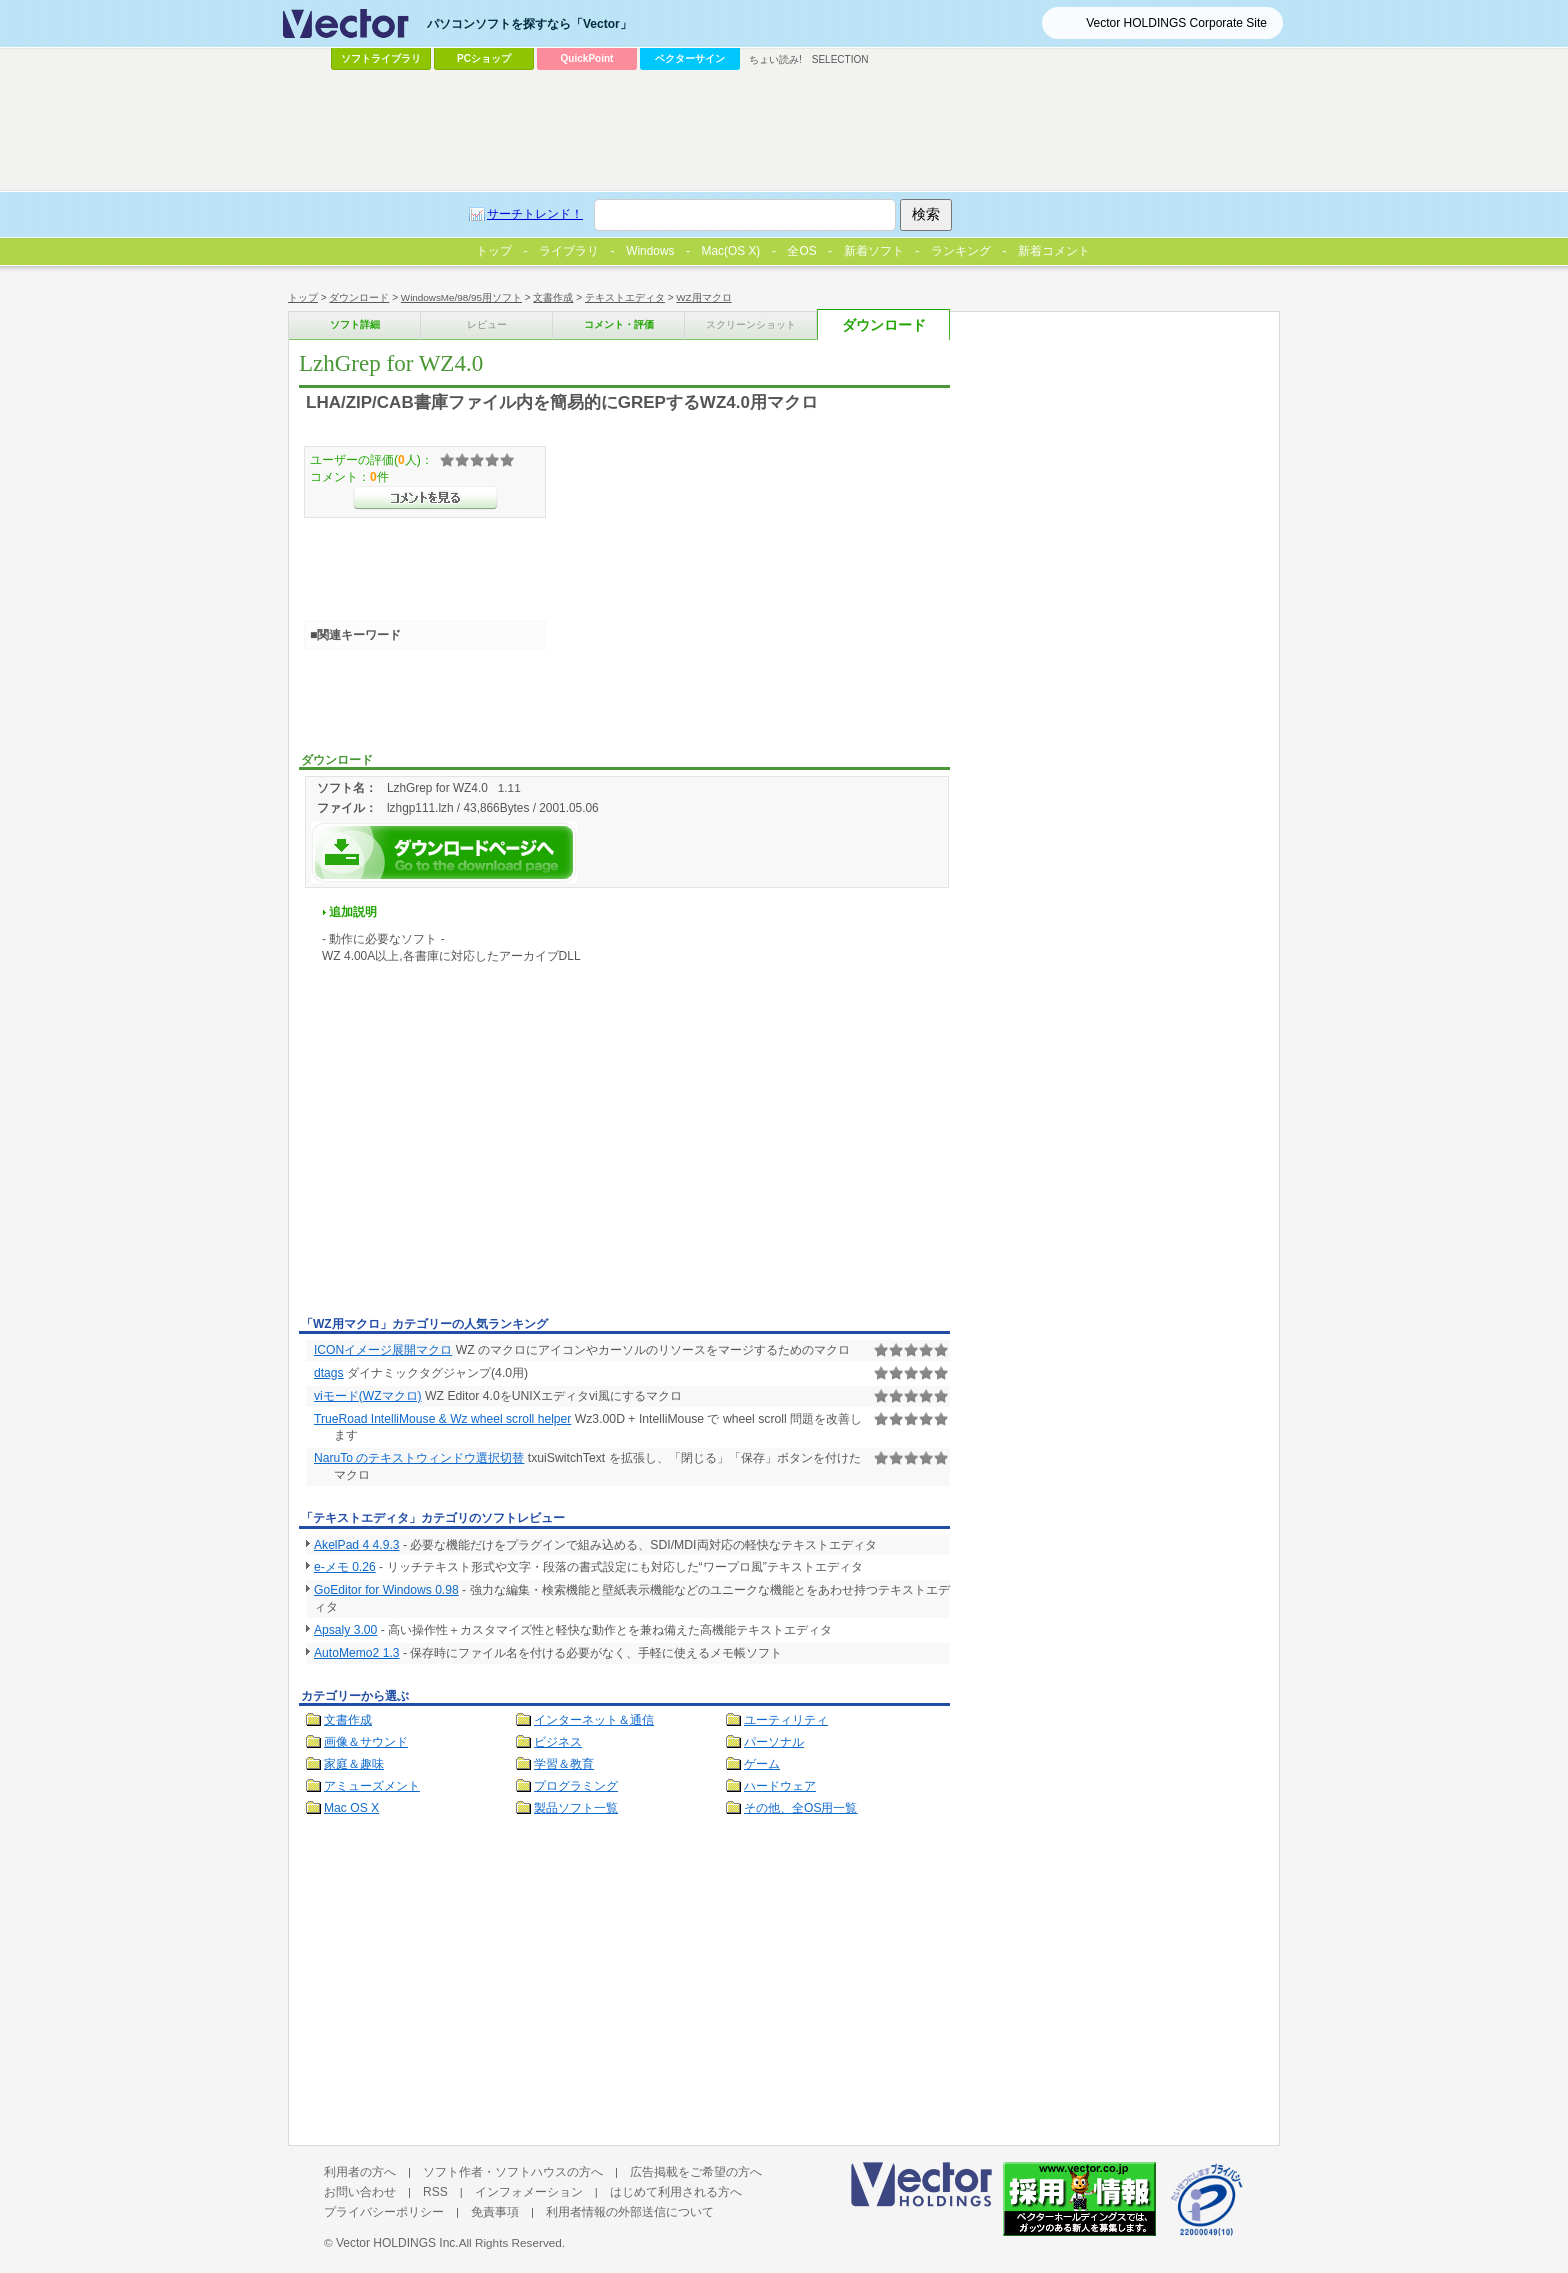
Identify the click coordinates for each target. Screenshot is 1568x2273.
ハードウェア (780, 1786)
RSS (435, 2192)
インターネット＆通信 (594, 1720)
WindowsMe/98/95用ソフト (461, 297)
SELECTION (840, 59)
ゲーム (762, 1764)
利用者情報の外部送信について (630, 2212)
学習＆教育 (564, 1764)
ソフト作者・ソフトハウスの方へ (513, 2172)
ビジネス (558, 1742)
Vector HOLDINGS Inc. (397, 2243)
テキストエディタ (625, 297)
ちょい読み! (775, 59)
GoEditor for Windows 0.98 (386, 1590)
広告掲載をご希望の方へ (696, 2172)
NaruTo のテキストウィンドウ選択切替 (419, 1458)
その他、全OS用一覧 (801, 1808)
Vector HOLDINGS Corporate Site (1176, 23)
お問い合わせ (360, 2192)
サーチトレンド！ (535, 214)
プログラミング (576, 1786)
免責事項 (495, 2212)
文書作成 (553, 297)
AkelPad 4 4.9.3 (357, 1545)
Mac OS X (351, 1808)
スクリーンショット (751, 324)
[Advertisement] (467, 1160)
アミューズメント (372, 1786)
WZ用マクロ (703, 297)
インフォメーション (529, 2192)
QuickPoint (587, 58)
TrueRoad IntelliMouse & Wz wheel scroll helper (442, 1419)
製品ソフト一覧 (576, 1808)
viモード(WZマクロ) (368, 1396)
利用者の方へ (360, 2172)
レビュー (487, 324)
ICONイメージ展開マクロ (383, 1350)
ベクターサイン (690, 58)
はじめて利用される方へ (676, 2192)
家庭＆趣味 (354, 1764)
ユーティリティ (786, 1720)
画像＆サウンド (366, 1742)
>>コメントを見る (425, 498)
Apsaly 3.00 (345, 1630)
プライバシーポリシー (384, 2212)
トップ (303, 297)
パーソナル (774, 1742)
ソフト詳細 (355, 324)
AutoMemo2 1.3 (357, 1653)
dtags (329, 1373)
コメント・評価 (619, 324)
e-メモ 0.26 (345, 1567)
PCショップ (484, 58)
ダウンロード (359, 297)
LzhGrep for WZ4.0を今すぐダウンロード (444, 852)
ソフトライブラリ (381, 58)
